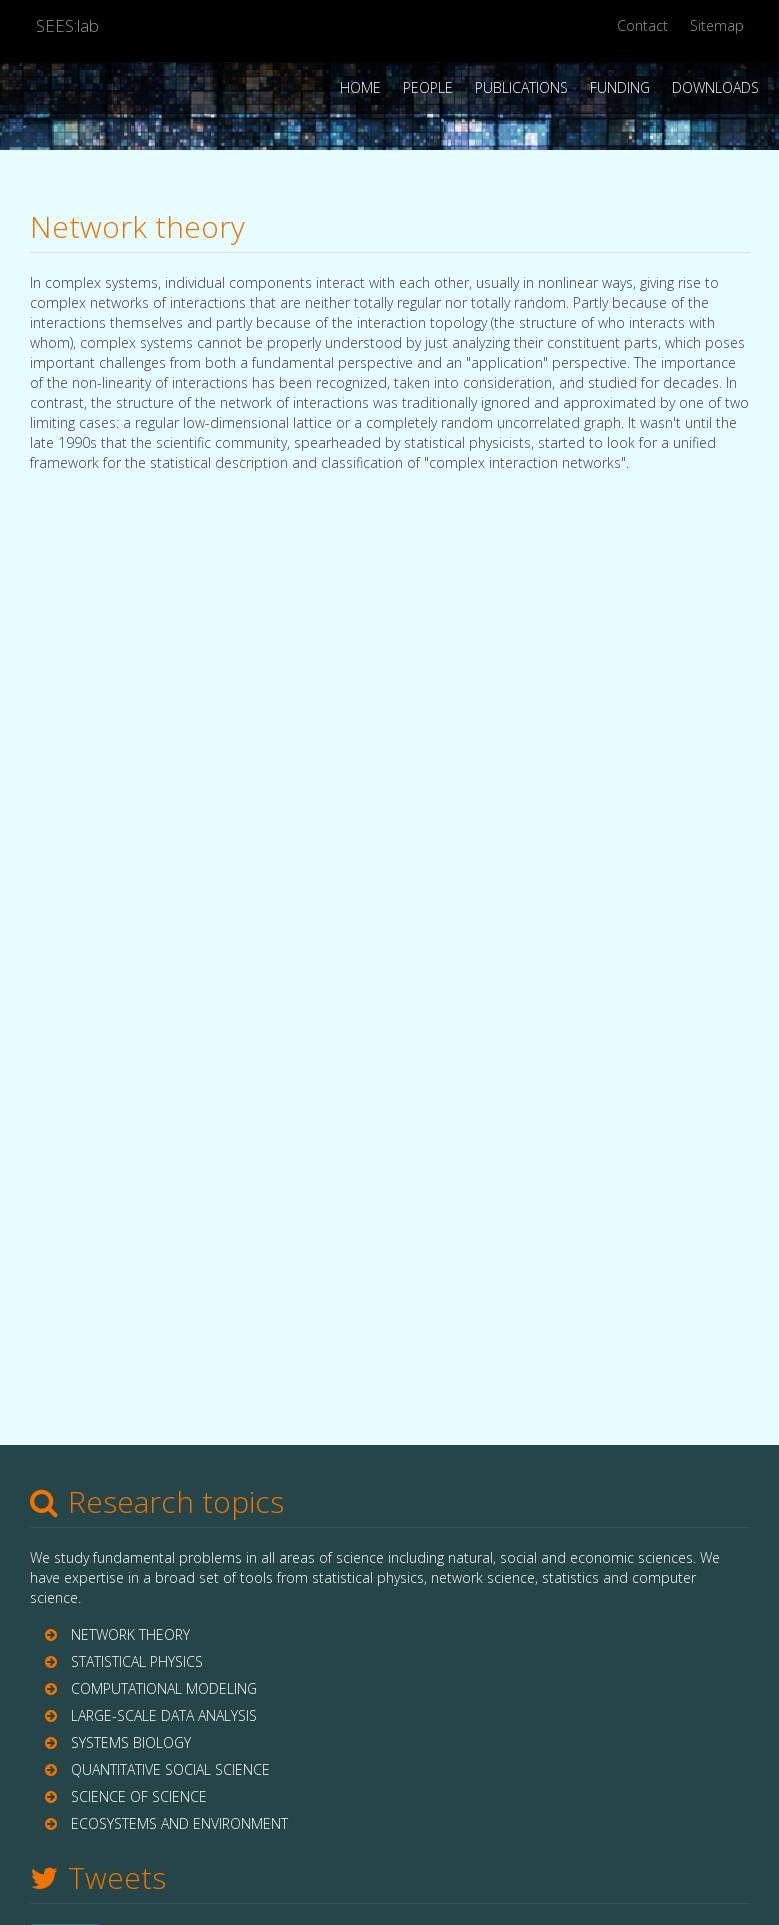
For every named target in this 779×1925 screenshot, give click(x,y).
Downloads (715, 87)
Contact (642, 25)
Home (360, 87)
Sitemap (717, 25)
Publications (521, 87)
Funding (620, 87)
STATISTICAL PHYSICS (137, 1661)
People (428, 87)
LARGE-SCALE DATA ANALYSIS (164, 1715)
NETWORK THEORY (130, 1634)
